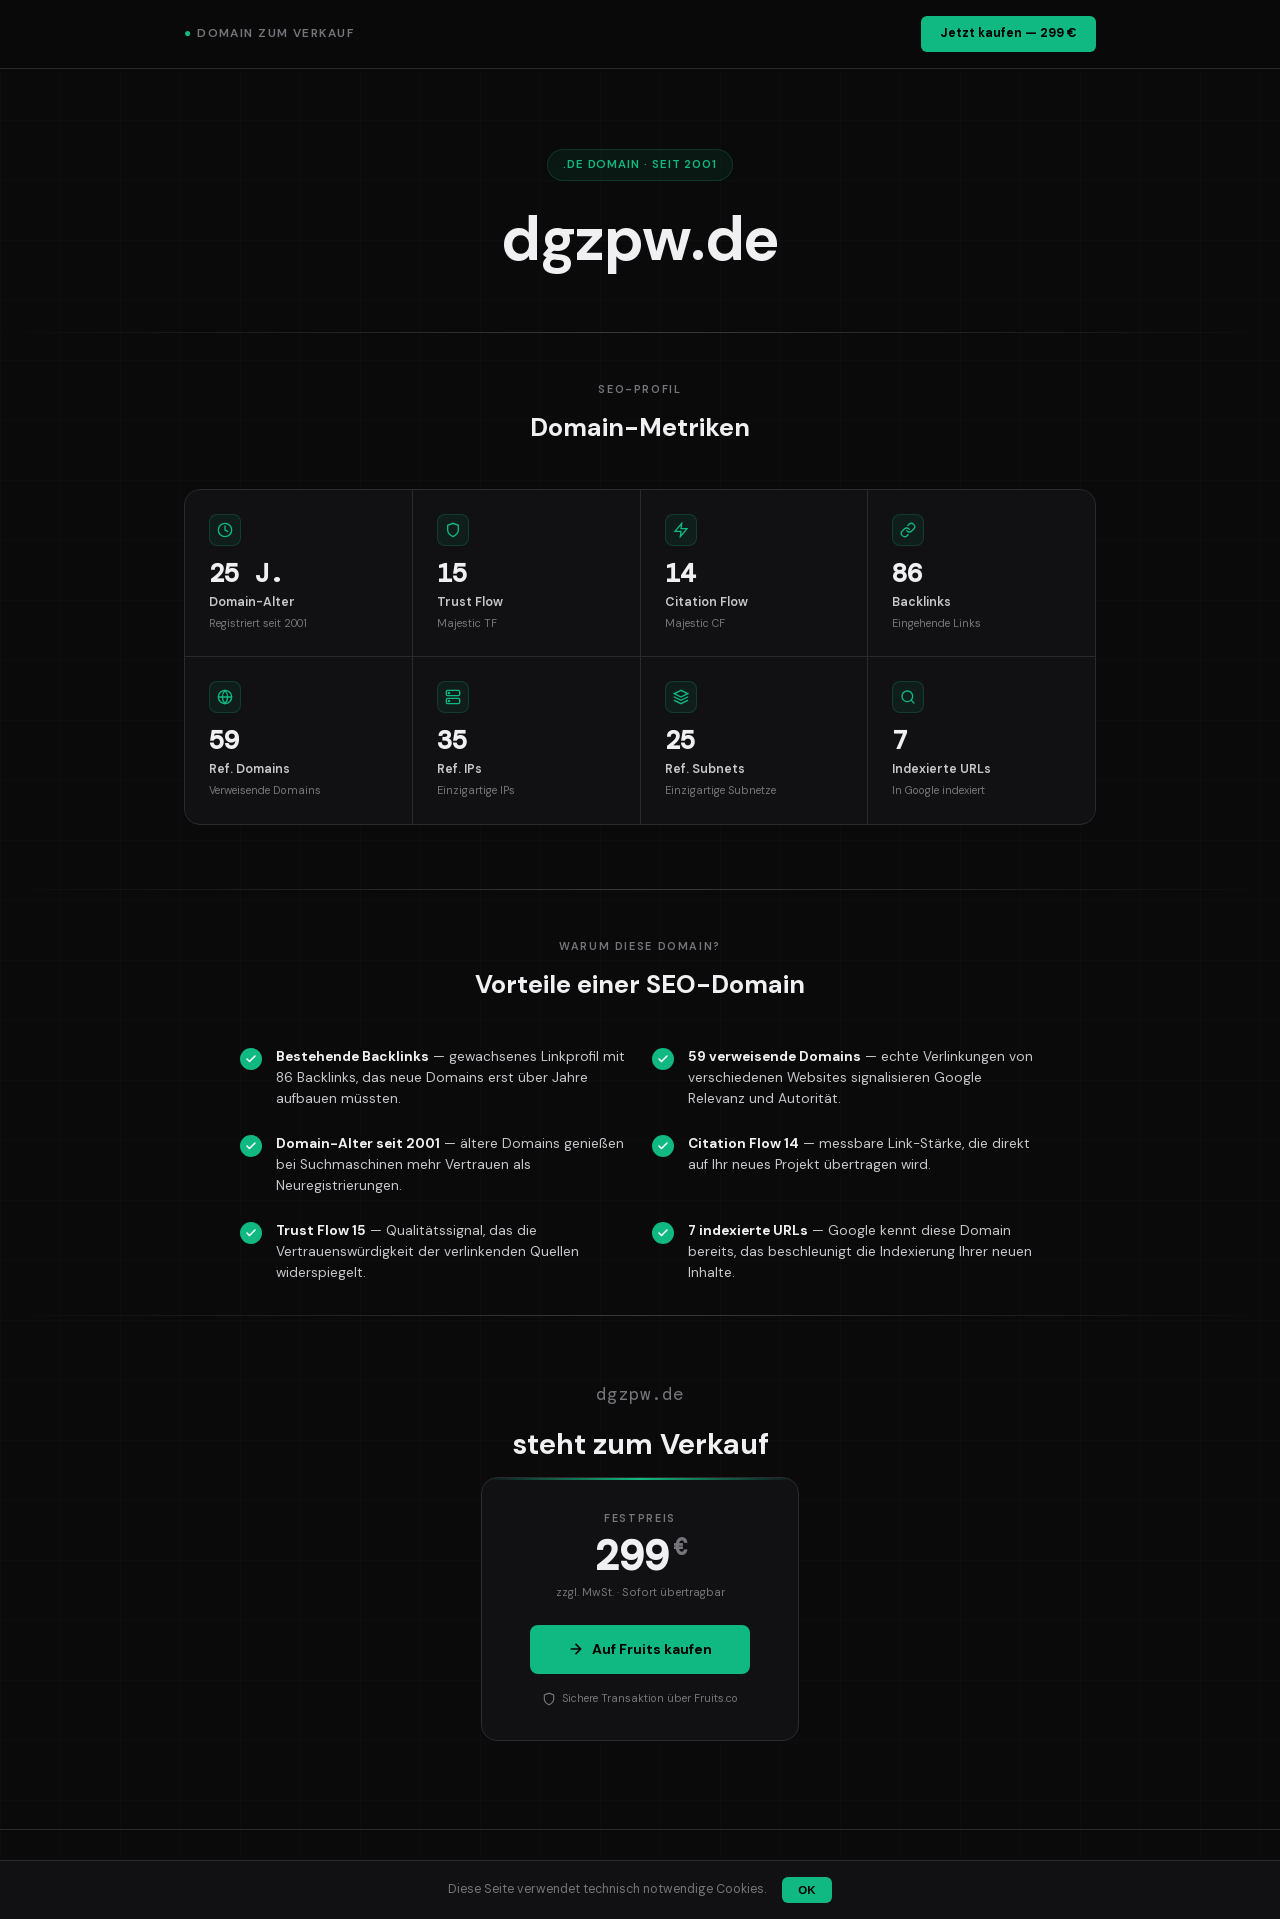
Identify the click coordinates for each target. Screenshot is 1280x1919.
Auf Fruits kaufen (640, 1649)
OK (806, 1890)
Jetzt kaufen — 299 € (1008, 33)
